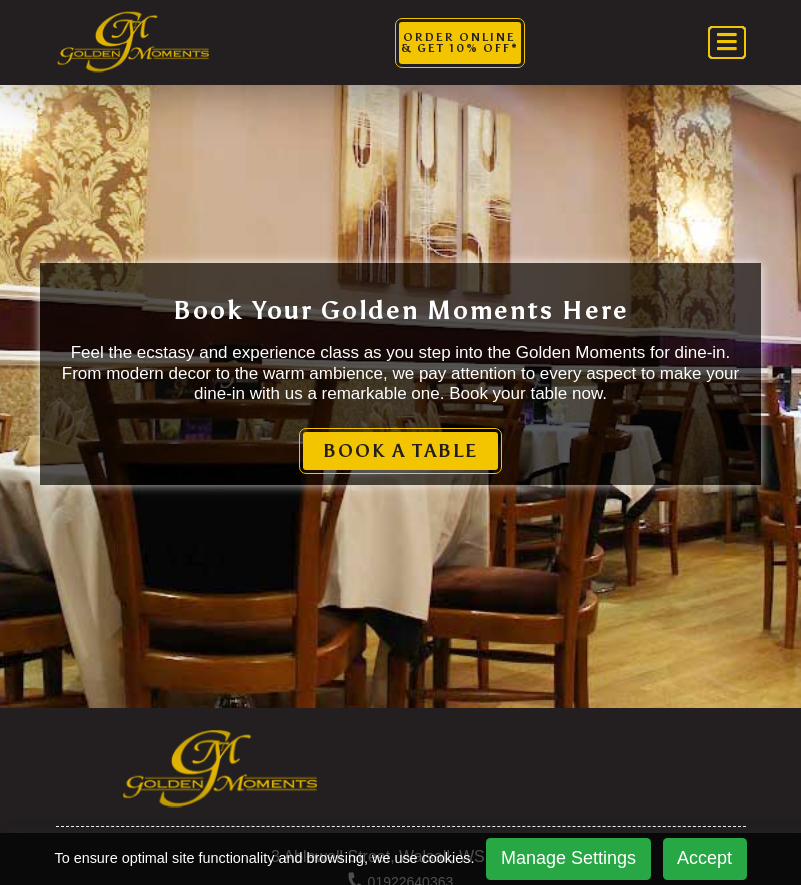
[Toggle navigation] (727, 43)
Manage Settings (568, 858)
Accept (704, 858)
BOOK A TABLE (400, 451)
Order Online (460, 43)
